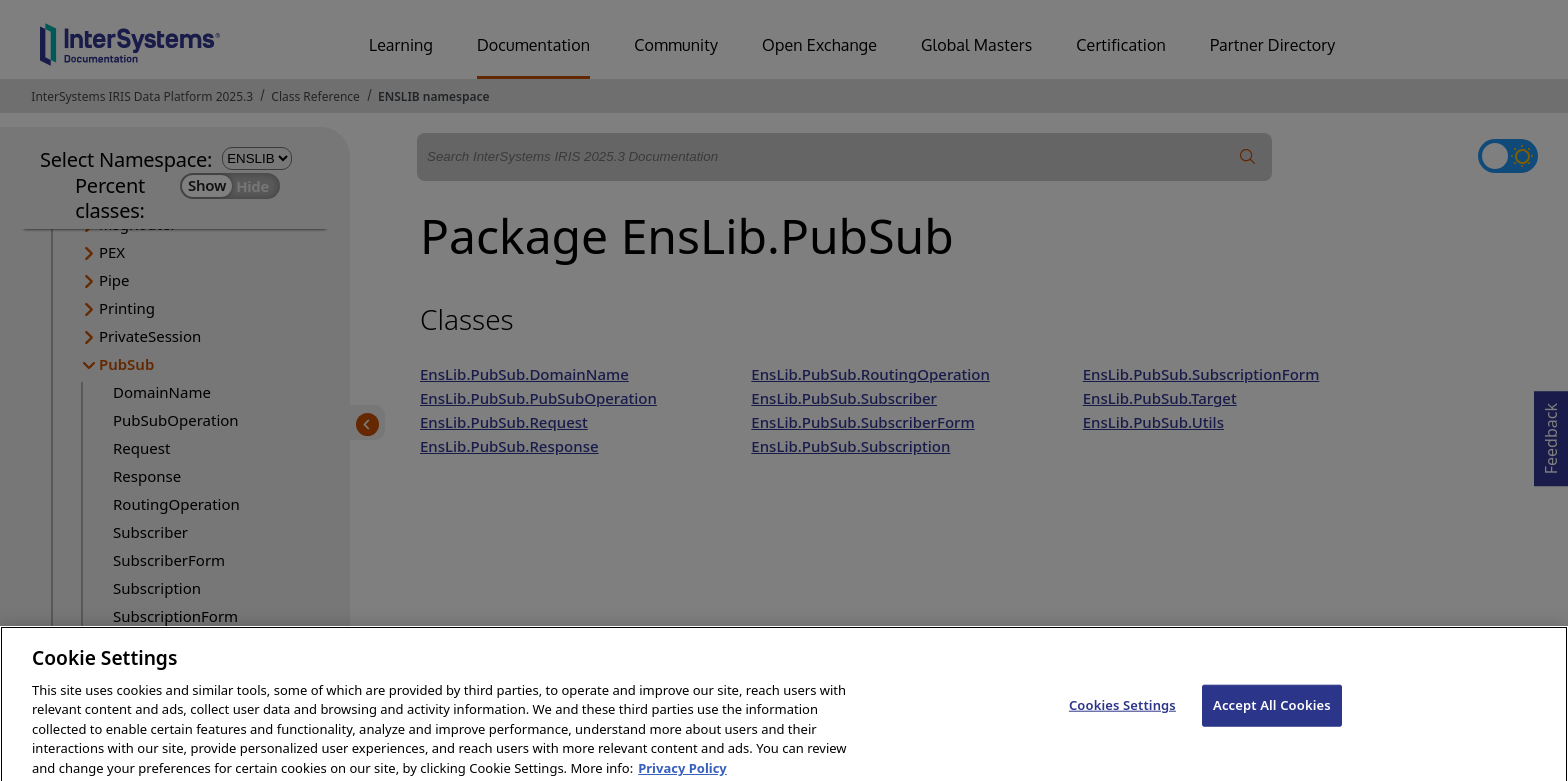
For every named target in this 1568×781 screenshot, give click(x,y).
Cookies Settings (1122, 714)
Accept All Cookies (1272, 714)
